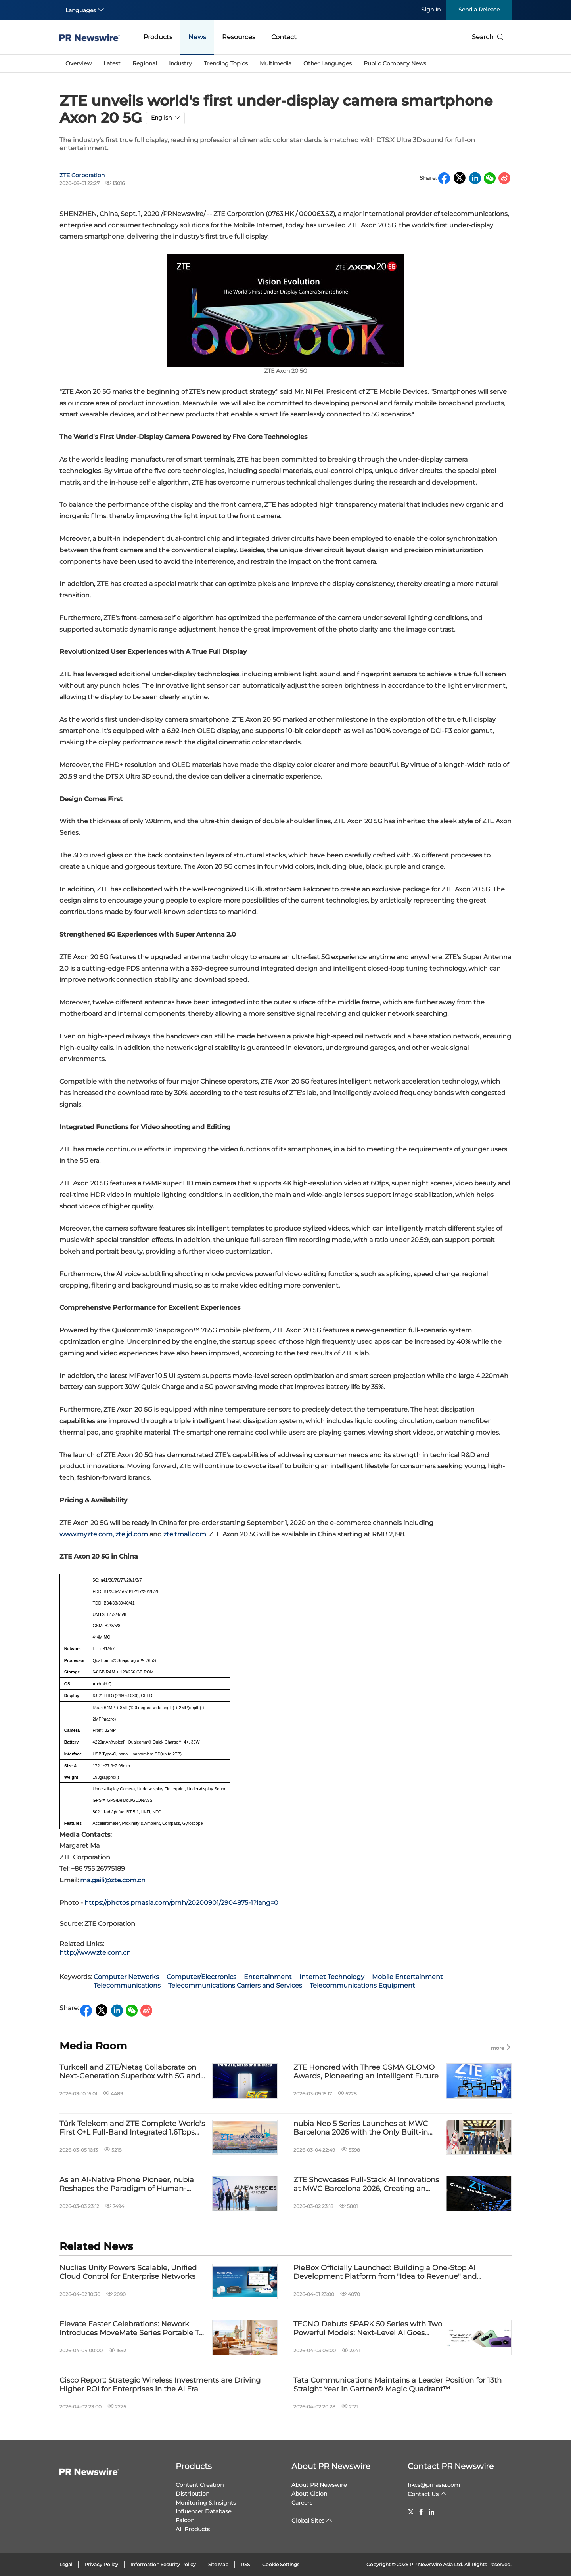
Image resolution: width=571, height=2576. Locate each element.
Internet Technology (331, 1977)
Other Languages (327, 63)
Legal (65, 2564)
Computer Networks (126, 1977)
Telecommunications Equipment (362, 1985)
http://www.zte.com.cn (95, 1952)
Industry (180, 63)
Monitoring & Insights (206, 2502)
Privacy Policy (101, 2564)
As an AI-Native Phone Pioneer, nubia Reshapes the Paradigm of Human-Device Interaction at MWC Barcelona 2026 (126, 2184)
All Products (193, 2529)
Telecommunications (127, 1985)
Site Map (218, 2564)
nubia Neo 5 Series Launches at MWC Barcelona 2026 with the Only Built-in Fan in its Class (360, 2128)
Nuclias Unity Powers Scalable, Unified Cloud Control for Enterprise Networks (128, 2272)
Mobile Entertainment (407, 1977)
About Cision (309, 2493)
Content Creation (200, 2484)
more (501, 2047)
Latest (112, 63)
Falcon (185, 2520)
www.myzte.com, (86, 1534)
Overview (78, 63)
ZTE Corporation (82, 175)
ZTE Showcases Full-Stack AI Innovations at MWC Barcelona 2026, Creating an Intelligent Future (366, 2184)
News (197, 37)
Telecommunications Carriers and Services (235, 1985)
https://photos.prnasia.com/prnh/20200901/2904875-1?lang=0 (181, 1902)
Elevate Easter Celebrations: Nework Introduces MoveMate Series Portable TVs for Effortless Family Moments (133, 2328)
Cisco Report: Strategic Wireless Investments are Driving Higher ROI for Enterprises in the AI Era (160, 2384)
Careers (301, 2502)
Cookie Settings (280, 2564)
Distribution (192, 2493)
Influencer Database (203, 2511)
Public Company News (395, 63)
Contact (284, 37)
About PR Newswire (330, 2466)
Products (158, 37)
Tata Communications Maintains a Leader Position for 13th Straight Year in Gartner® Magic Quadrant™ (397, 2384)
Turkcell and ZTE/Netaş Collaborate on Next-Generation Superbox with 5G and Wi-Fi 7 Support (129, 2071)
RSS (245, 2564)
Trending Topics (226, 63)
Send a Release (479, 9)
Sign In (431, 9)
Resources (238, 37)
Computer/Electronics (201, 1977)
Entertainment (268, 1977)
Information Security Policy (163, 2564)
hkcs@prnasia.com (434, 2484)
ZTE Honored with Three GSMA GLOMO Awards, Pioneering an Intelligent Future (366, 2071)
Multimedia (275, 63)
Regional (144, 63)
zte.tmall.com (184, 1534)
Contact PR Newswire (451, 2466)
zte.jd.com (132, 1534)
